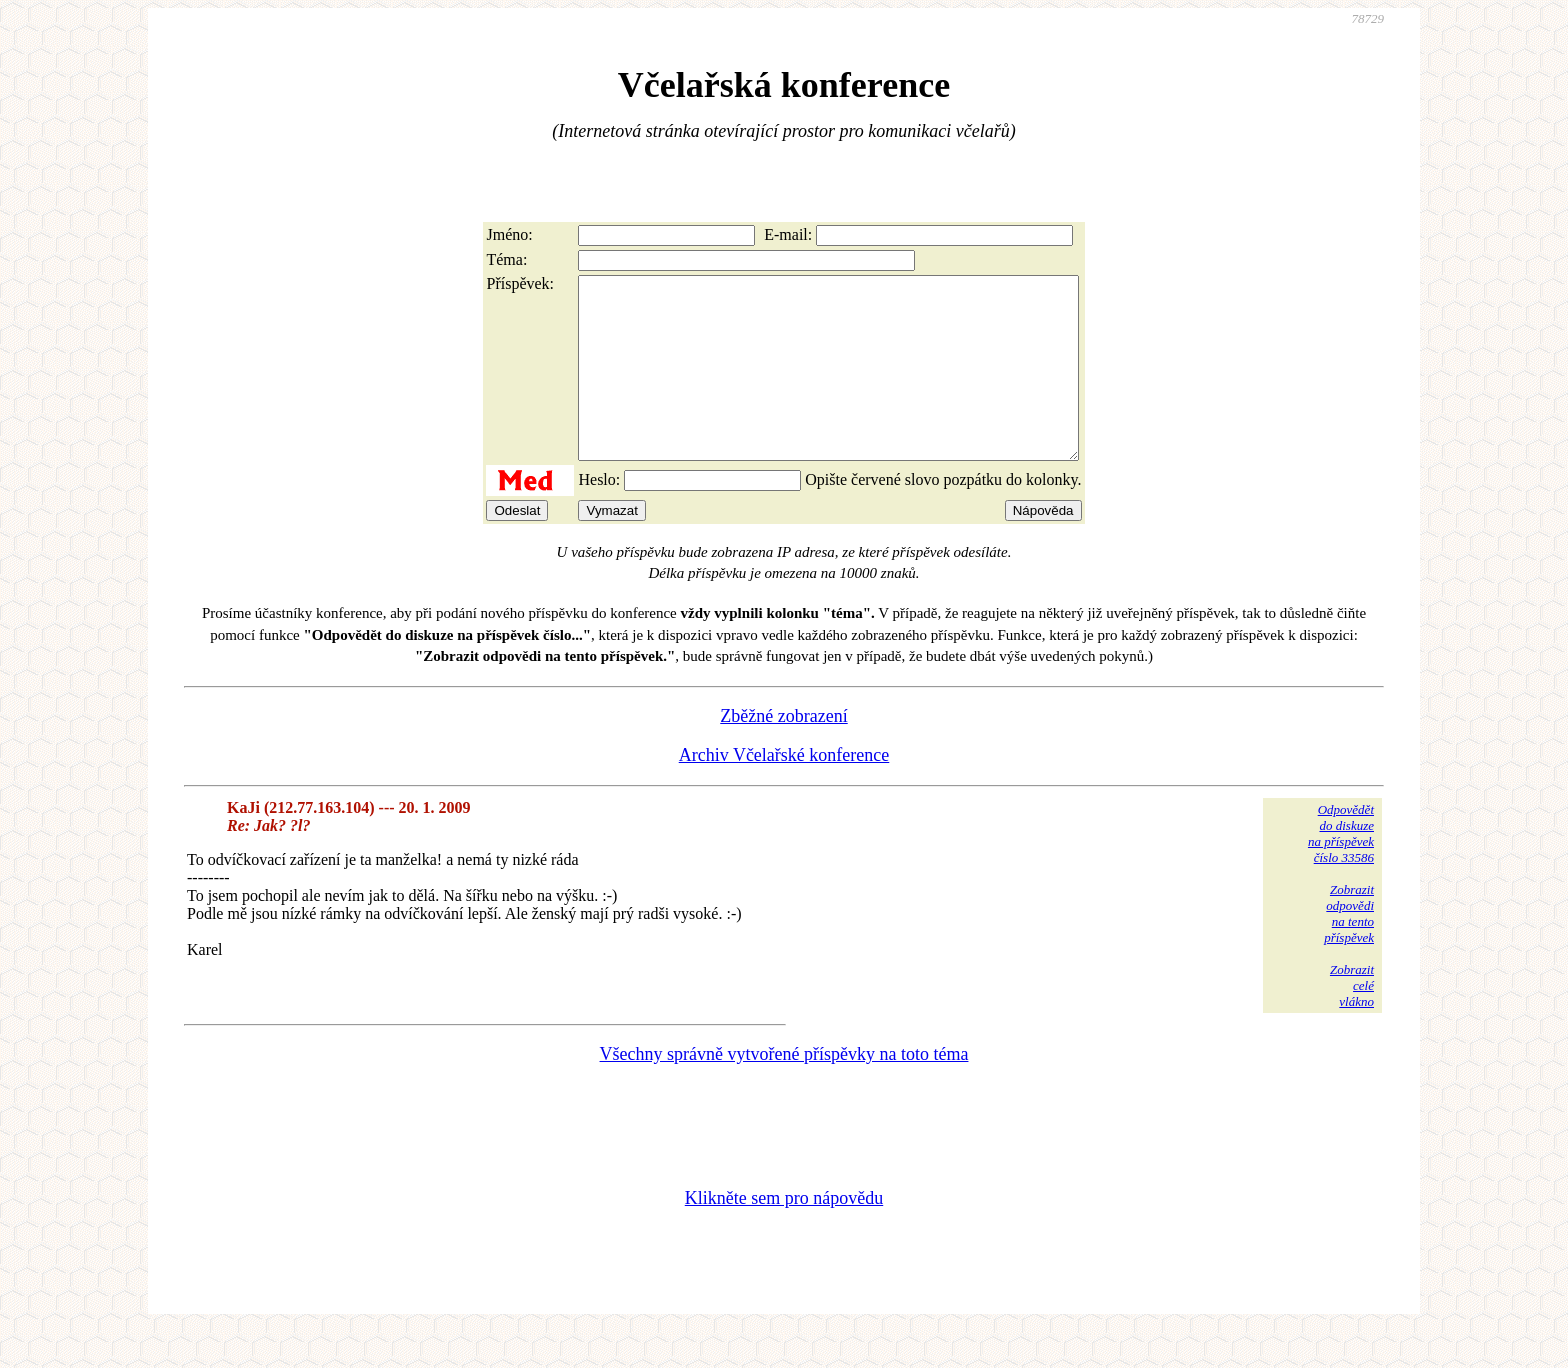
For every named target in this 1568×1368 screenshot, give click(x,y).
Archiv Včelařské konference (784, 791)
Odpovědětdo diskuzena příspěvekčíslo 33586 (1341, 869)
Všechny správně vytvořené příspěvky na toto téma (784, 1090)
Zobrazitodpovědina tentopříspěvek (1349, 949)
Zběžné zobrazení (783, 752)
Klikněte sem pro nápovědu (784, 1234)
